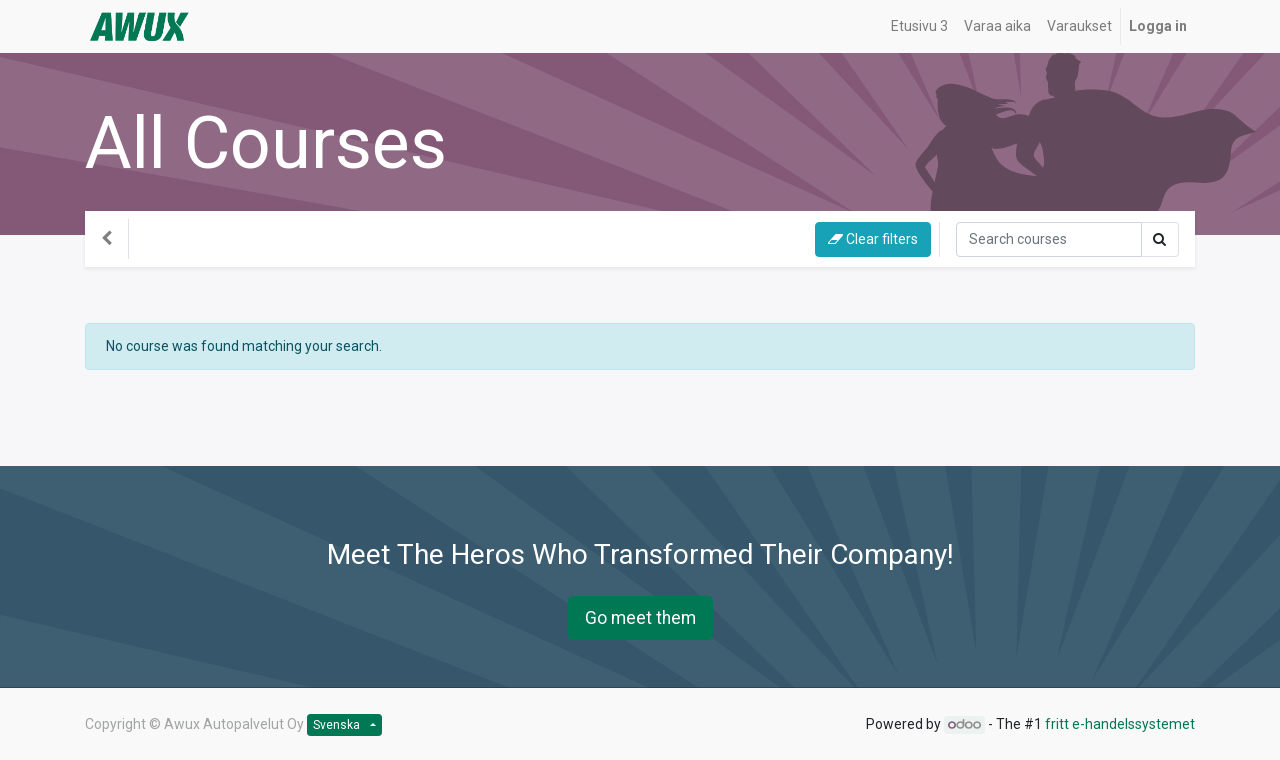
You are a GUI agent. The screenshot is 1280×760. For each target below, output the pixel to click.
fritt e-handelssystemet (1120, 724)
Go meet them (640, 618)
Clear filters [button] (873, 239)
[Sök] (1049, 239)
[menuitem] (919, 26)
